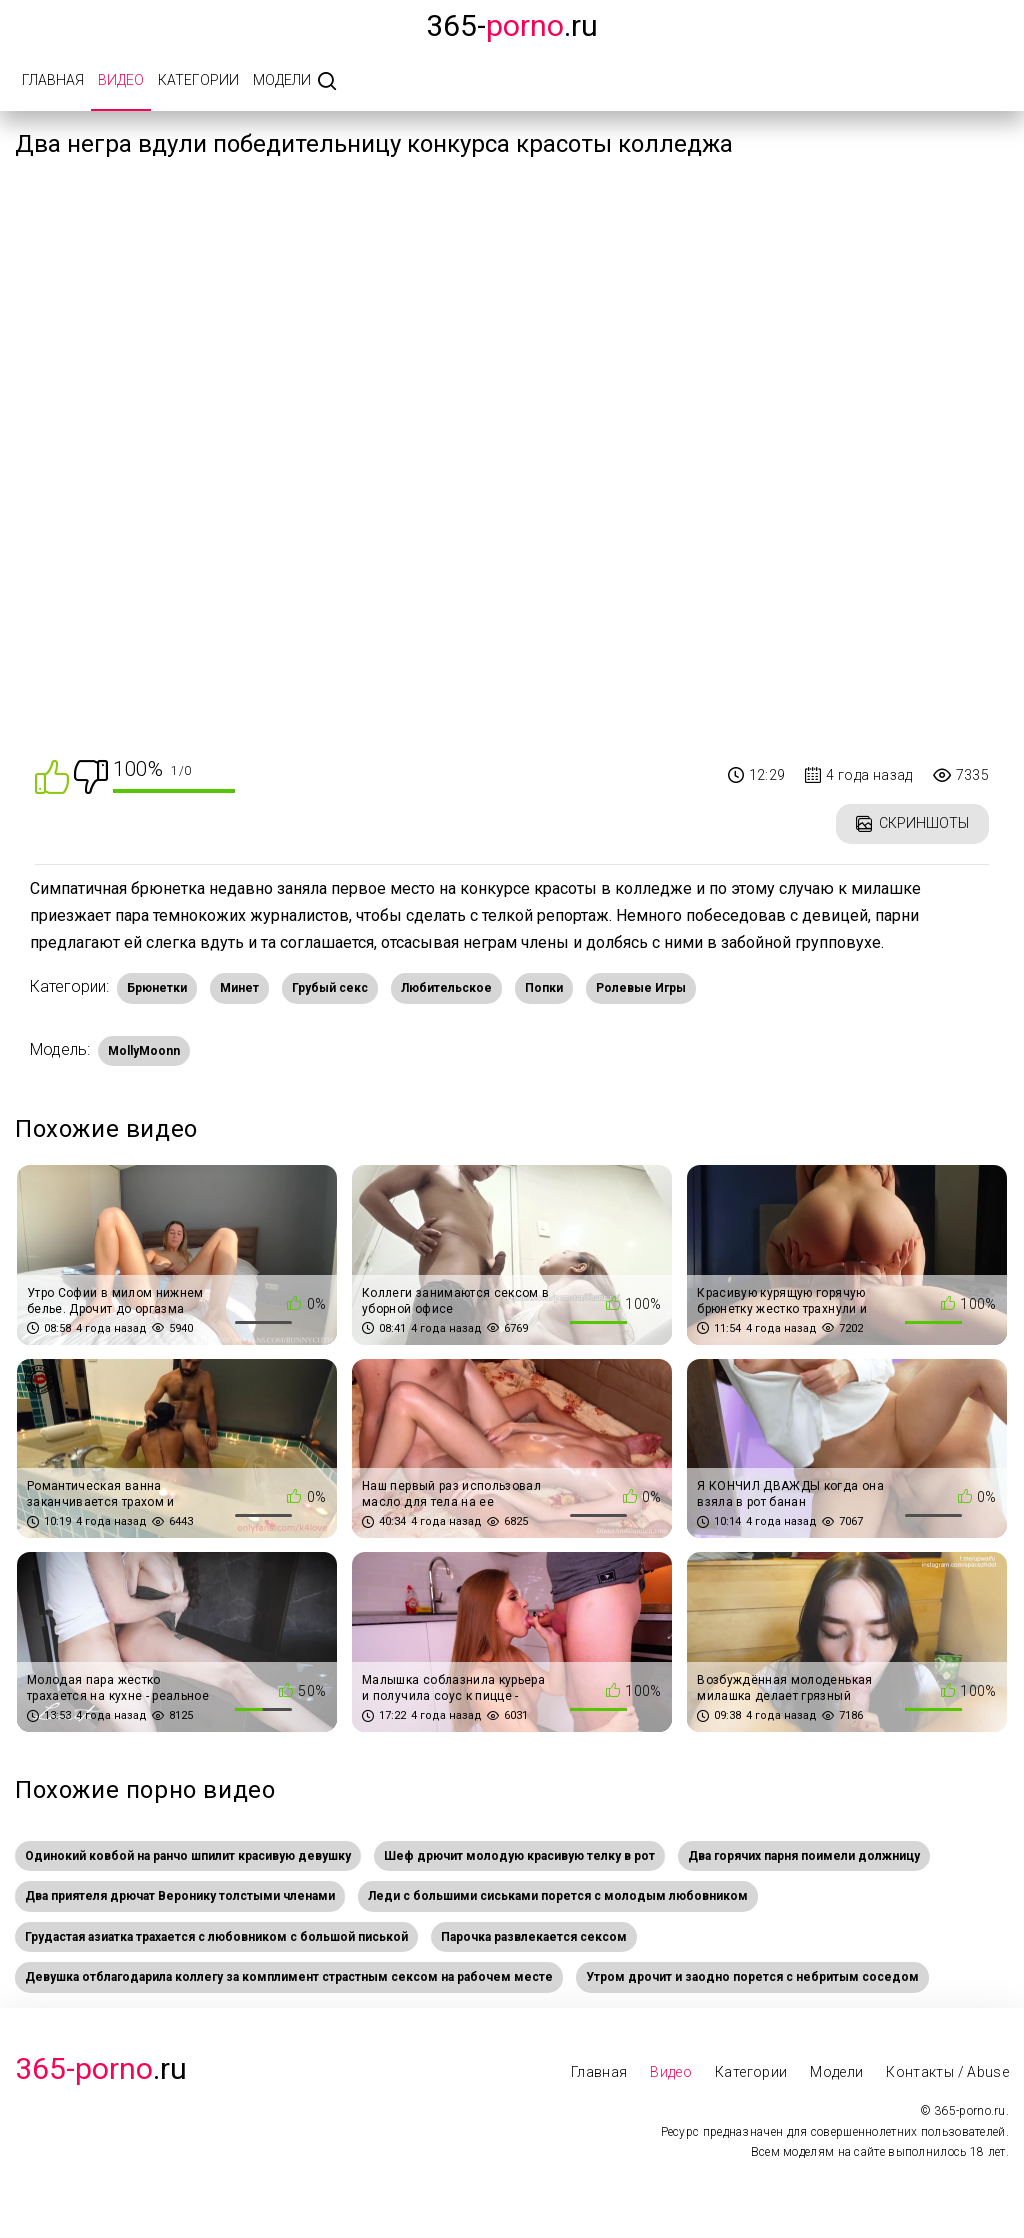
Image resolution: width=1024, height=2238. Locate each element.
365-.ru (512, 25)
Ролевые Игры (641, 988)
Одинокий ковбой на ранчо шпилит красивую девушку (188, 1856)
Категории (198, 80)
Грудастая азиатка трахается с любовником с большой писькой (216, 1937)
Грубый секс (330, 988)
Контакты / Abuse (947, 2072)
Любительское (446, 988)
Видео (121, 80)
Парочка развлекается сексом (534, 1937)
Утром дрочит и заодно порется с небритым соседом (752, 1977)
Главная (53, 80)
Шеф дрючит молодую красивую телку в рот (519, 1856)
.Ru (101, 2068)
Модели (282, 80)
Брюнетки (157, 988)
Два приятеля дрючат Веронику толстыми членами (180, 1896)
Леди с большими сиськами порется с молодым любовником (558, 1896)
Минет (239, 988)
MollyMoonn (144, 1051)
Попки (544, 988)
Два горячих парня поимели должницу (804, 1856)
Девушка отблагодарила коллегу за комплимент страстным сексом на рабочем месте (289, 1977)
